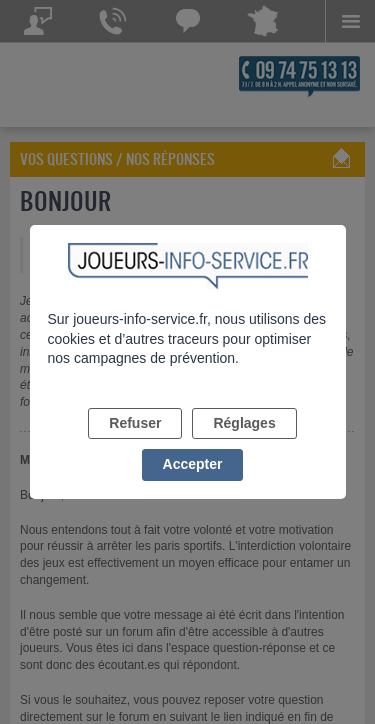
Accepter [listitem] (193, 464)
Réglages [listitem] (244, 423)
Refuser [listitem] (135, 423)
